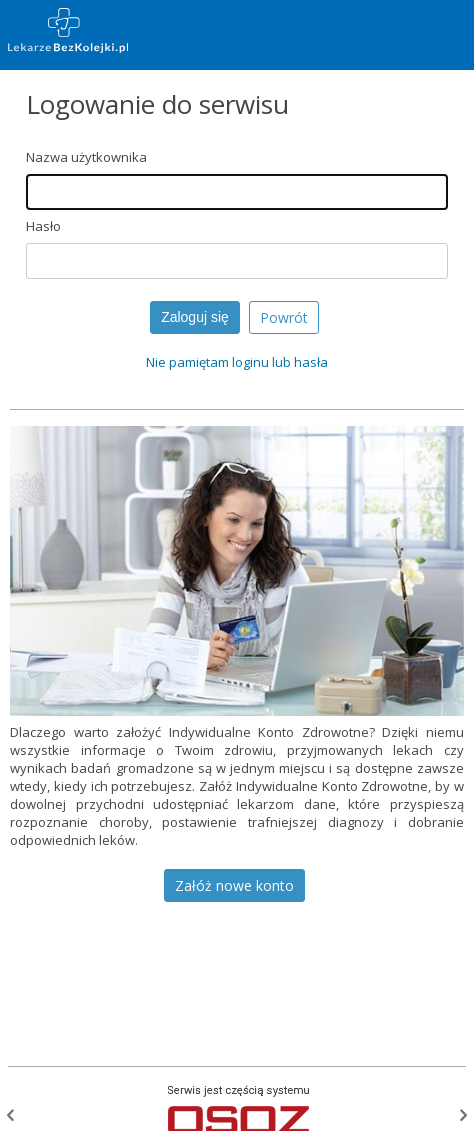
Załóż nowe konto (234, 885)
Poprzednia (11, 1115)
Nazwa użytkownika (86, 157)
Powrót (284, 317)
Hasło (43, 226)
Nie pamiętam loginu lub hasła (237, 362)
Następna (463, 1115)
